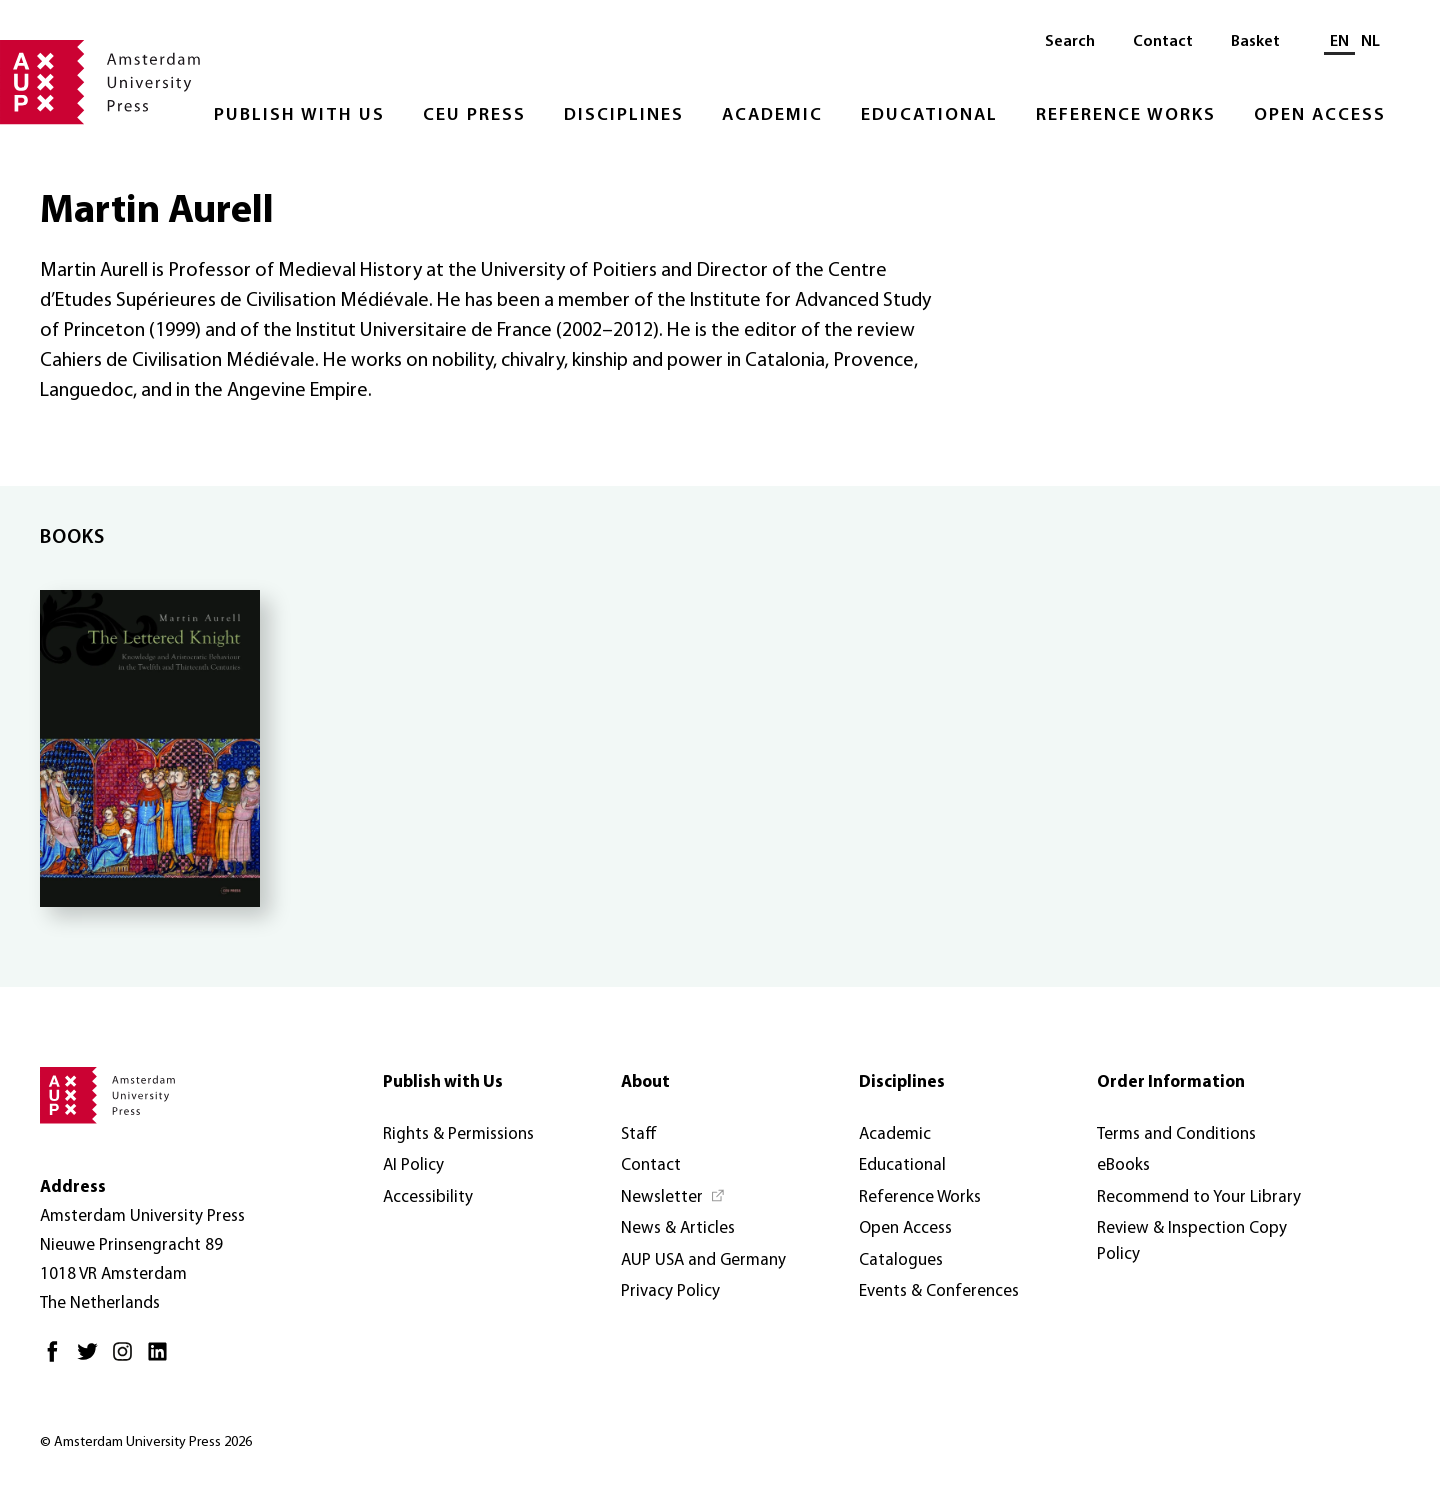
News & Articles (678, 1228)
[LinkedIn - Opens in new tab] (162, 1359)
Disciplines (624, 115)
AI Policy (413, 1165)
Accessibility (428, 1197)
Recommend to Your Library (1199, 1197)
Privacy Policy (670, 1291)
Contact (1163, 42)
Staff (639, 1134)
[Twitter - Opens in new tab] (92, 1359)
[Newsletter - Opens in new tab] (673, 1198)
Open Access (1320, 115)
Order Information (1171, 1082)
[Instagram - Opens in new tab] (127, 1359)
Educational (929, 115)
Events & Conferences (939, 1291)
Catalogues (901, 1260)
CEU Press (474, 115)
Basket (1255, 42)
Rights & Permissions (458, 1134)
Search (1070, 42)
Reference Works (1126, 115)
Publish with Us (299, 115)
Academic (772, 115)
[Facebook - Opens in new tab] (57, 1359)
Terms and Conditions (1176, 1134)
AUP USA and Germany (703, 1260)
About (645, 1082)
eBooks (1123, 1165)
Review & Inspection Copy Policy (1192, 1241)
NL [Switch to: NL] (1370, 42)
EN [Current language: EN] (1339, 42)
